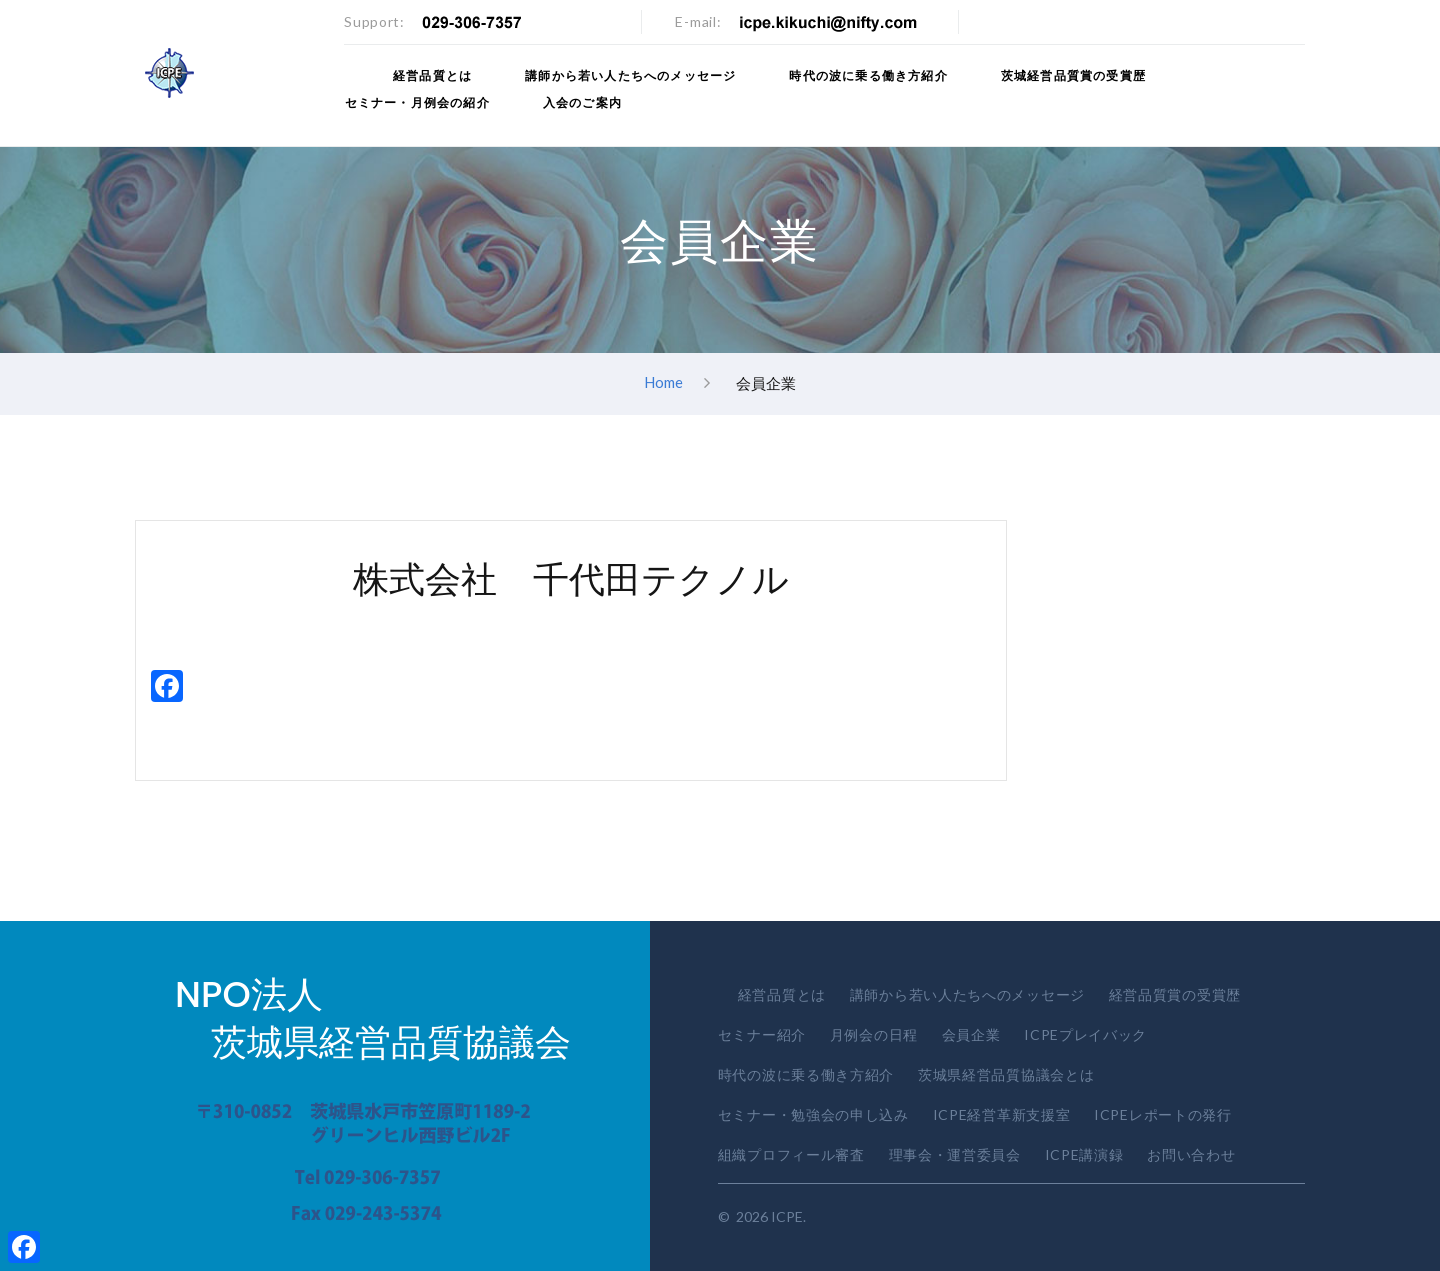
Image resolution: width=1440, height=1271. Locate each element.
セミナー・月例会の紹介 (416, 103)
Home (663, 382)
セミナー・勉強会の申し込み (813, 1114)
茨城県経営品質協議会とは (1006, 1074)
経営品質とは (433, 76)
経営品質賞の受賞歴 (1175, 994)
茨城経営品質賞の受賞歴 (1074, 76)
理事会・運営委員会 (955, 1154)
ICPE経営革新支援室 (1002, 1114)
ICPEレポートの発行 (1163, 1114)
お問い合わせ (1191, 1154)
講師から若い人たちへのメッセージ (631, 76)
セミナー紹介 (762, 1034)
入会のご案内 (581, 103)
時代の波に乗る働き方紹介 (870, 76)
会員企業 (971, 1034)
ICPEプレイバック (1085, 1034)
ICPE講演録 (1084, 1154)
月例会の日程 (874, 1034)
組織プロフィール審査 (791, 1154)
